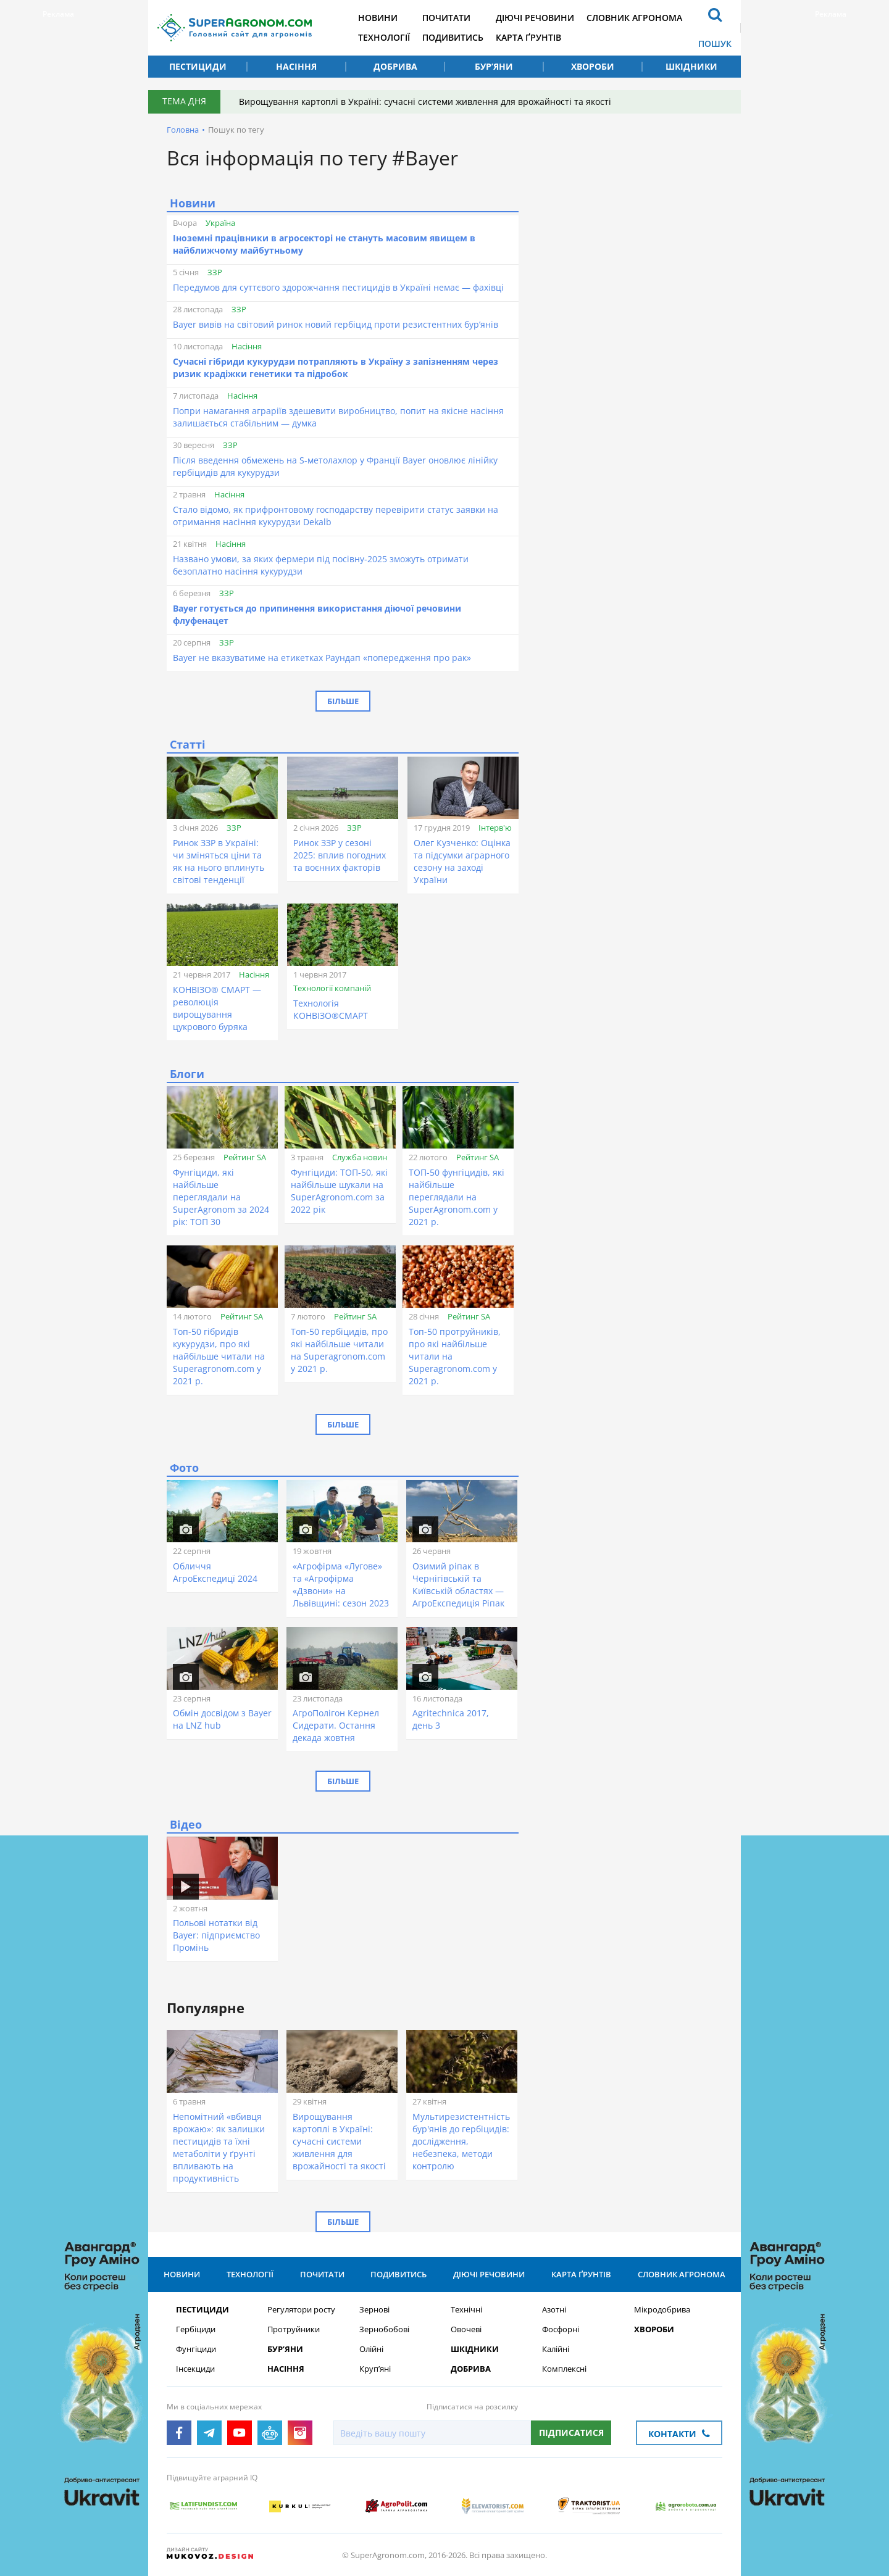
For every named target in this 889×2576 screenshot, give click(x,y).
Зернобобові (384, 2329)
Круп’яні (375, 2369)
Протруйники (293, 2329)
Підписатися (571, 2432)
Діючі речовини (535, 17)
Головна (183, 129)
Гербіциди (195, 2329)
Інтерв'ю (495, 827)
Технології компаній (332, 988)
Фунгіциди (196, 2349)
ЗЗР (214, 272)
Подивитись (452, 37)
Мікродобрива (662, 2309)
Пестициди (198, 66)
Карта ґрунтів (528, 37)
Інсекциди (195, 2369)
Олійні (371, 2349)
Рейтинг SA (244, 1157)
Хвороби (592, 66)
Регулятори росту (301, 2309)
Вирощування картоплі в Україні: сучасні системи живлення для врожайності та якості (425, 101)
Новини (378, 17)
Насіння (296, 66)
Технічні (466, 2309)
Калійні (555, 2349)
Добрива (395, 66)
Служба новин (359, 1157)
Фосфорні (560, 2329)
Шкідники (691, 66)
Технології (384, 37)
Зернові (374, 2309)
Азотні (554, 2309)
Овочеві (466, 2329)
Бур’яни (494, 66)
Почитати (446, 17)
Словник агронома (634, 17)
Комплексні (564, 2369)
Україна (220, 222)
